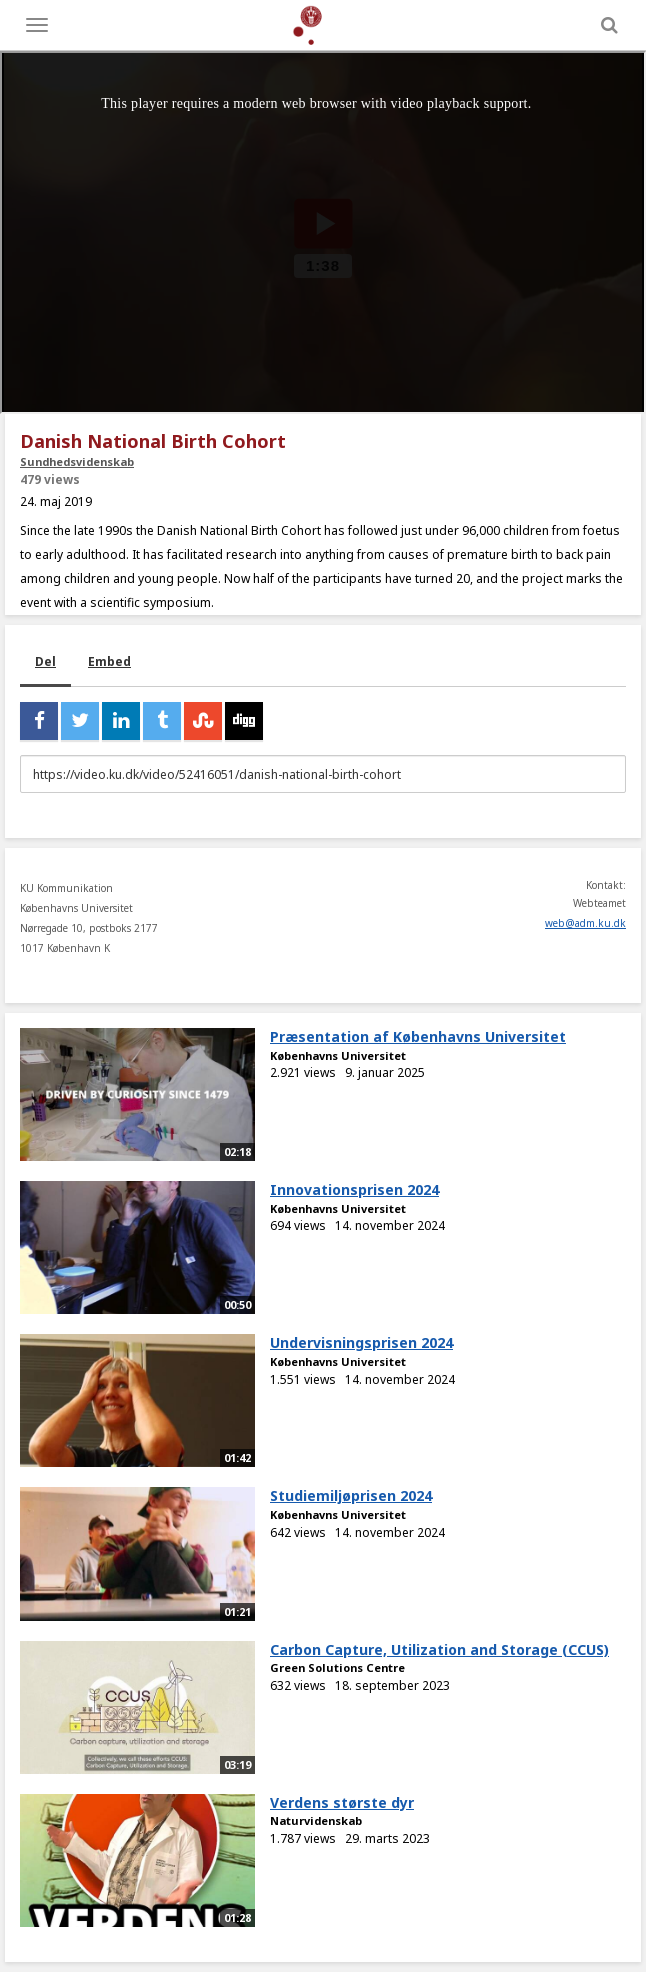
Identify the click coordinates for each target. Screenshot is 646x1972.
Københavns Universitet (338, 1055)
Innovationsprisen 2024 (354, 1189)
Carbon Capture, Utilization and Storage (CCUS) (439, 1649)
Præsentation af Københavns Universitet (418, 1036)
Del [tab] (45, 661)
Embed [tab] (109, 661)
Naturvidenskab (316, 1820)
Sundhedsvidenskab (77, 461)
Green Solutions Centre (337, 1667)
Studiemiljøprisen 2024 (351, 1495)
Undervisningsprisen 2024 (361, 1342)
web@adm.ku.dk (585, 923)
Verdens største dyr (342, 1802)
